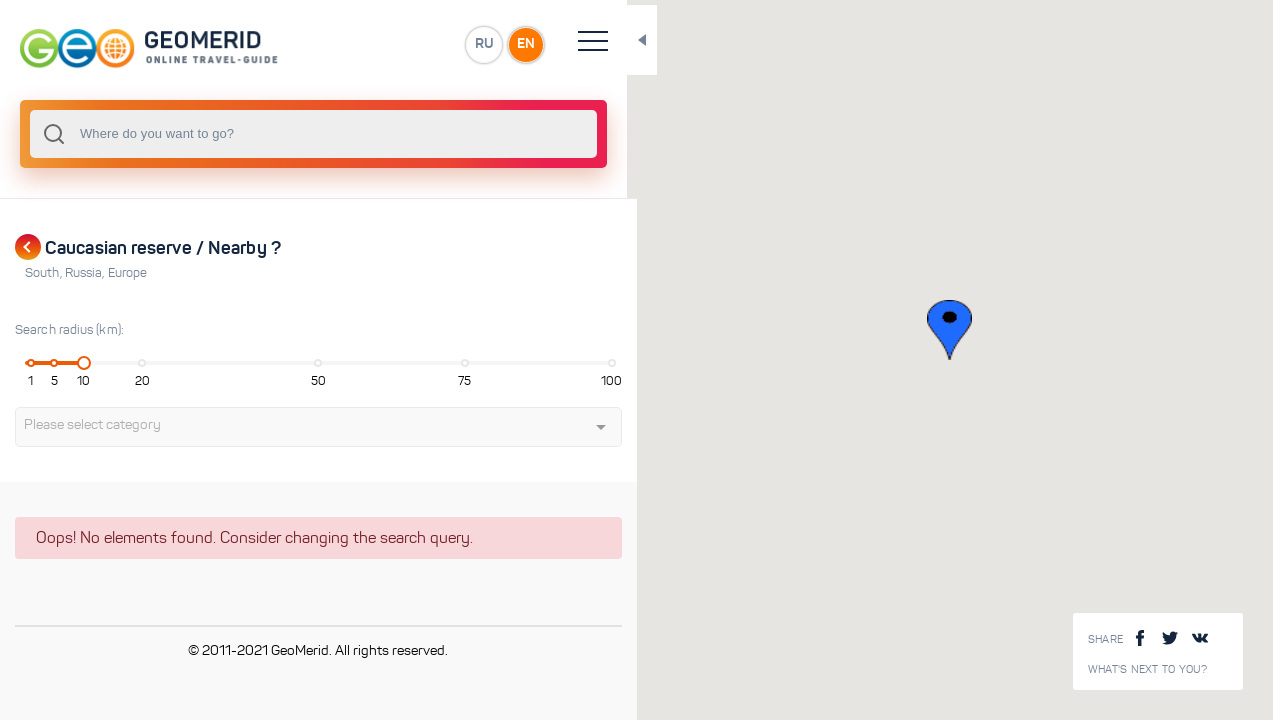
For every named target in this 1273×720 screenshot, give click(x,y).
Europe (128, 273)
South (45, 273)
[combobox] (270, 134)
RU (396, 44)
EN (439, 44)
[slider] (75, 363)
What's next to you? (1148, 669)
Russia (86, 273)
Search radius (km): (69, 330)
